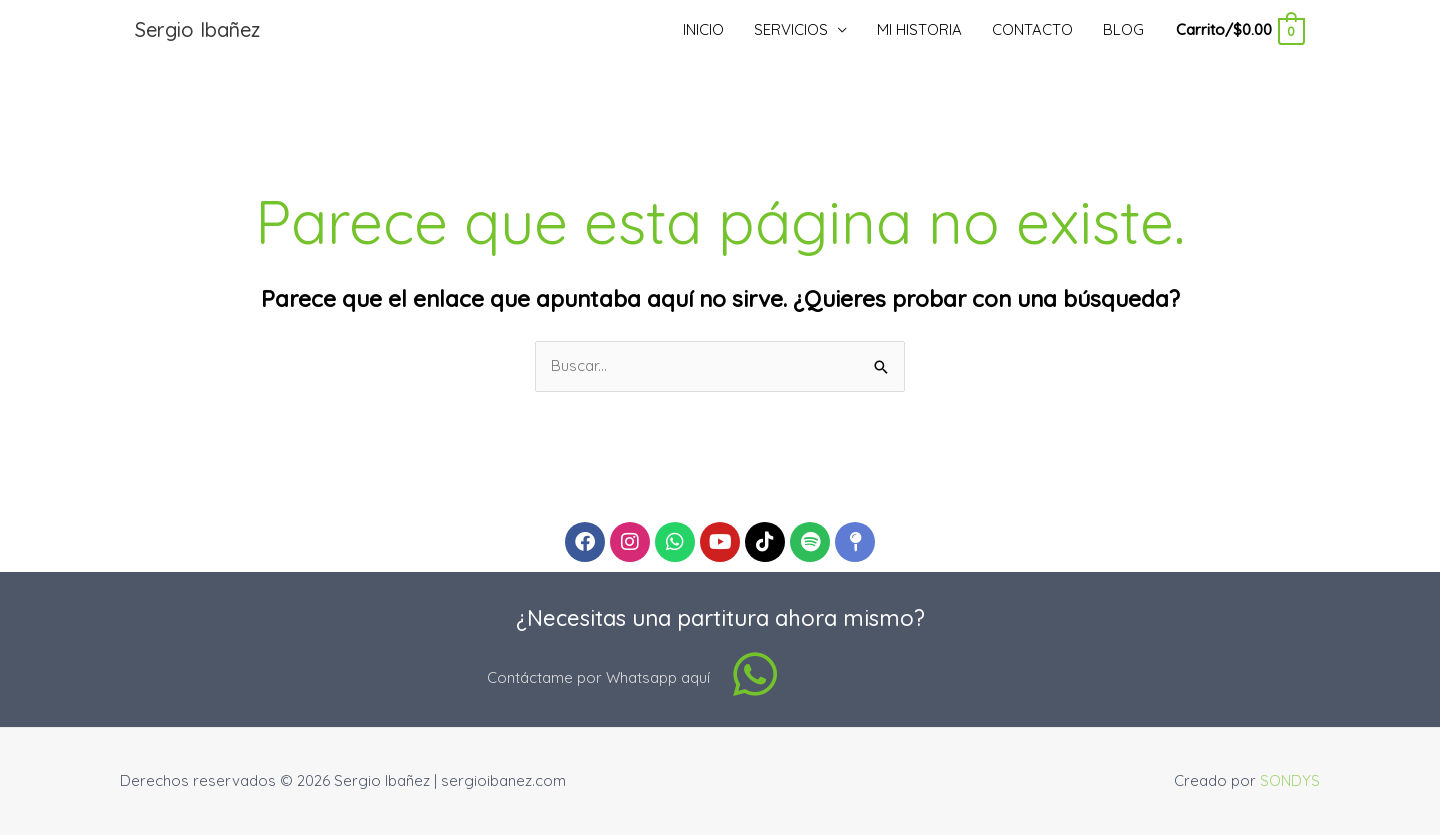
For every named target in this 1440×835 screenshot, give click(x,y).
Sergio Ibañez (197, 29)
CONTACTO (1032, 29)
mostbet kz (25, 0)
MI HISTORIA (919, 29)
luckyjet (13, 0)
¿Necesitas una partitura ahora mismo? (720, 618)
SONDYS (1290, 780)
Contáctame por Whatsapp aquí (598, 677)
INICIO (703, 29)
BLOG (1123, 29)
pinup (19, 0)
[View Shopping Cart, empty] (1239, 29)
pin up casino (4, 0)
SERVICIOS (791, 29)
